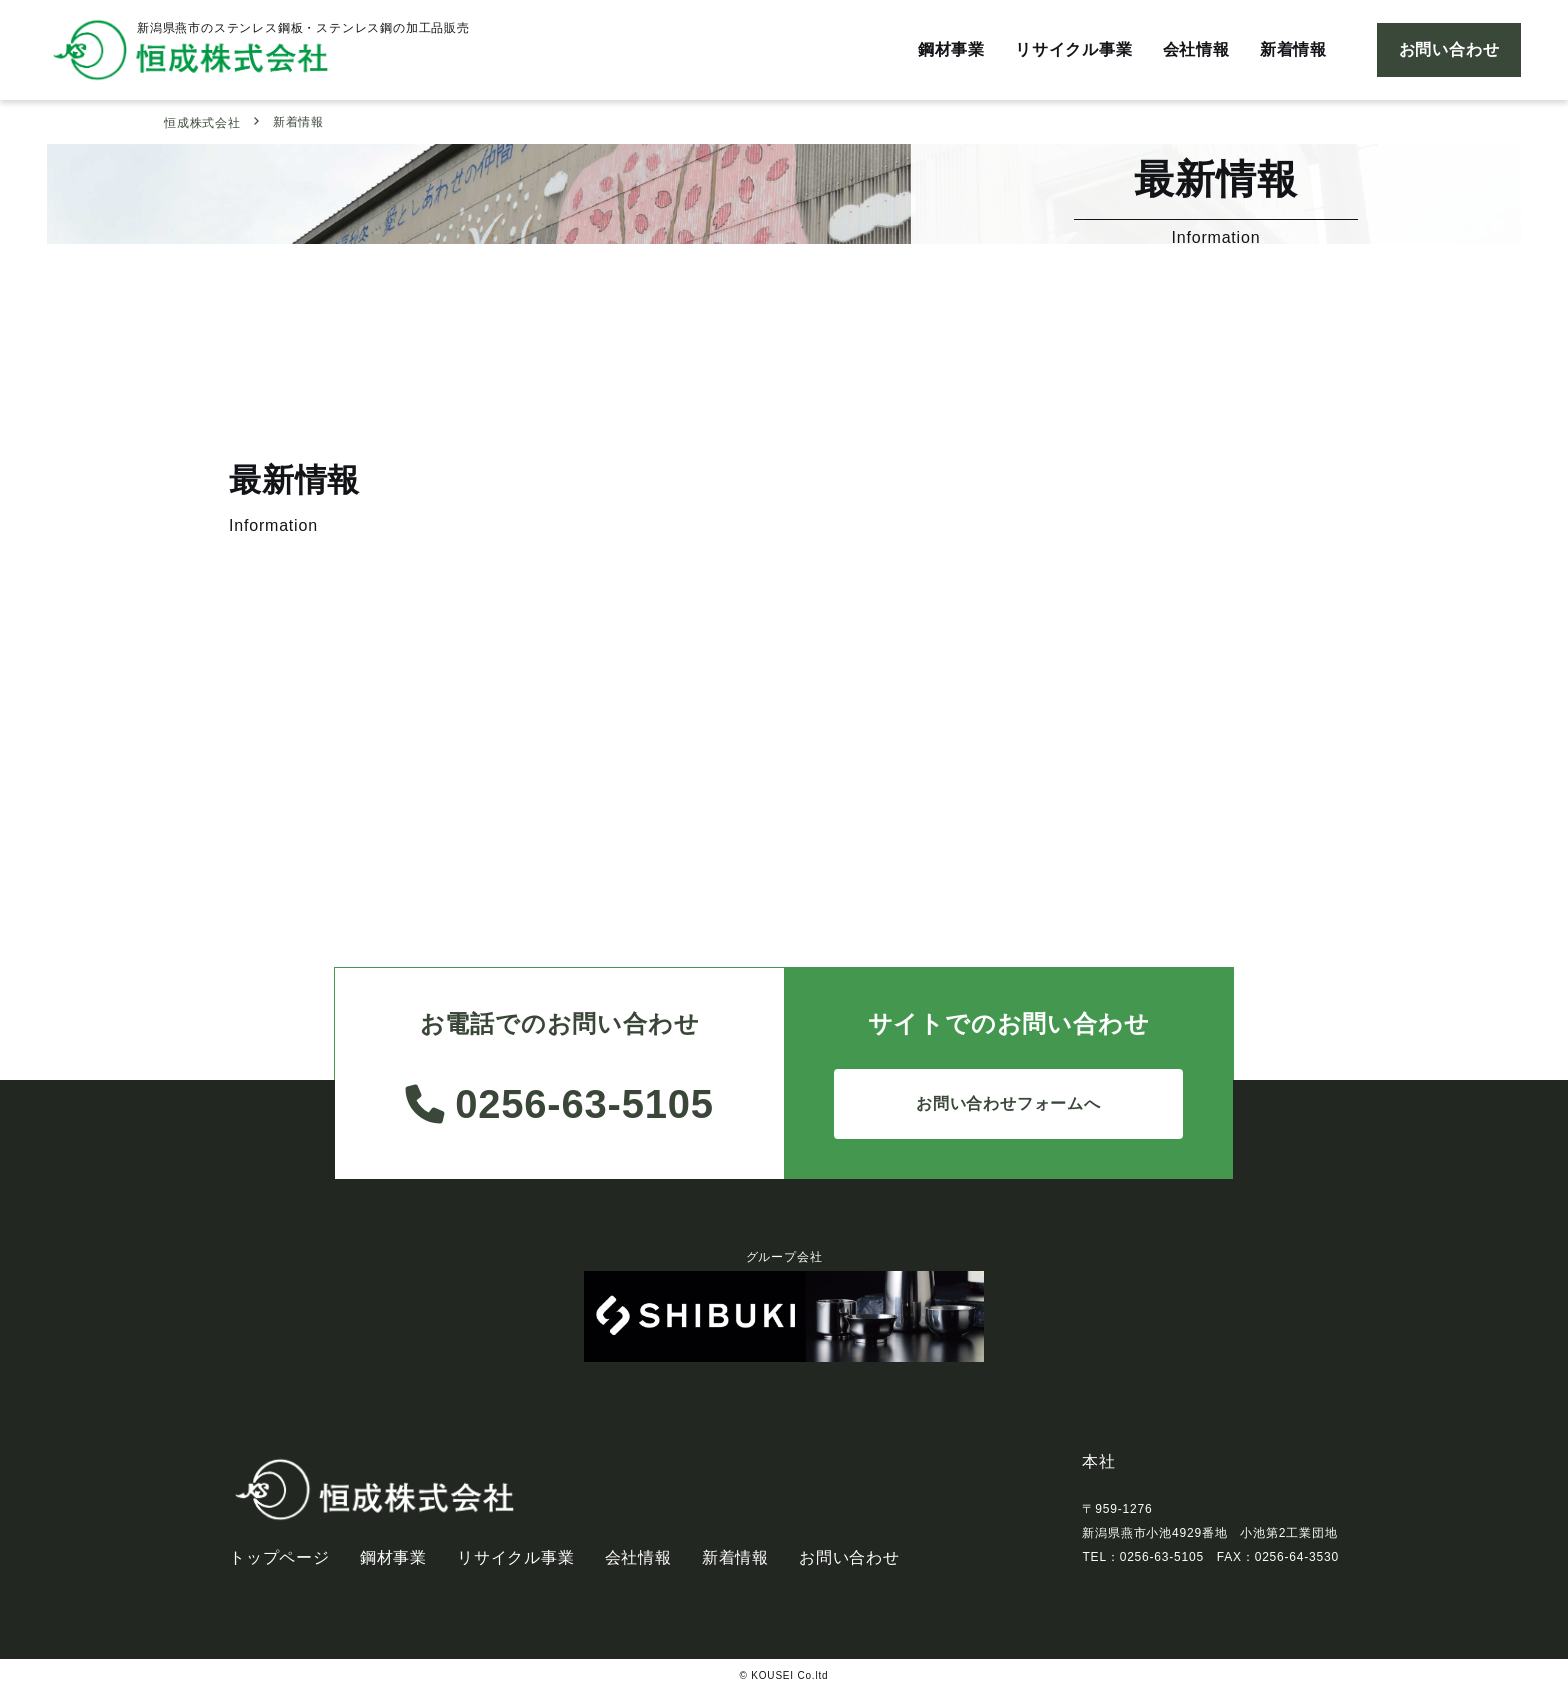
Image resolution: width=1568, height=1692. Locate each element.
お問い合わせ (1449, 49)
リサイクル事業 (1074, 49)
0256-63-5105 (559, 1104)
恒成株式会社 (202, 123)
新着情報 (1293, 49)
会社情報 (1196, 49)
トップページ (279, 1557)
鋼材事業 (951, 49)
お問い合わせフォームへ (1008, 1103)
